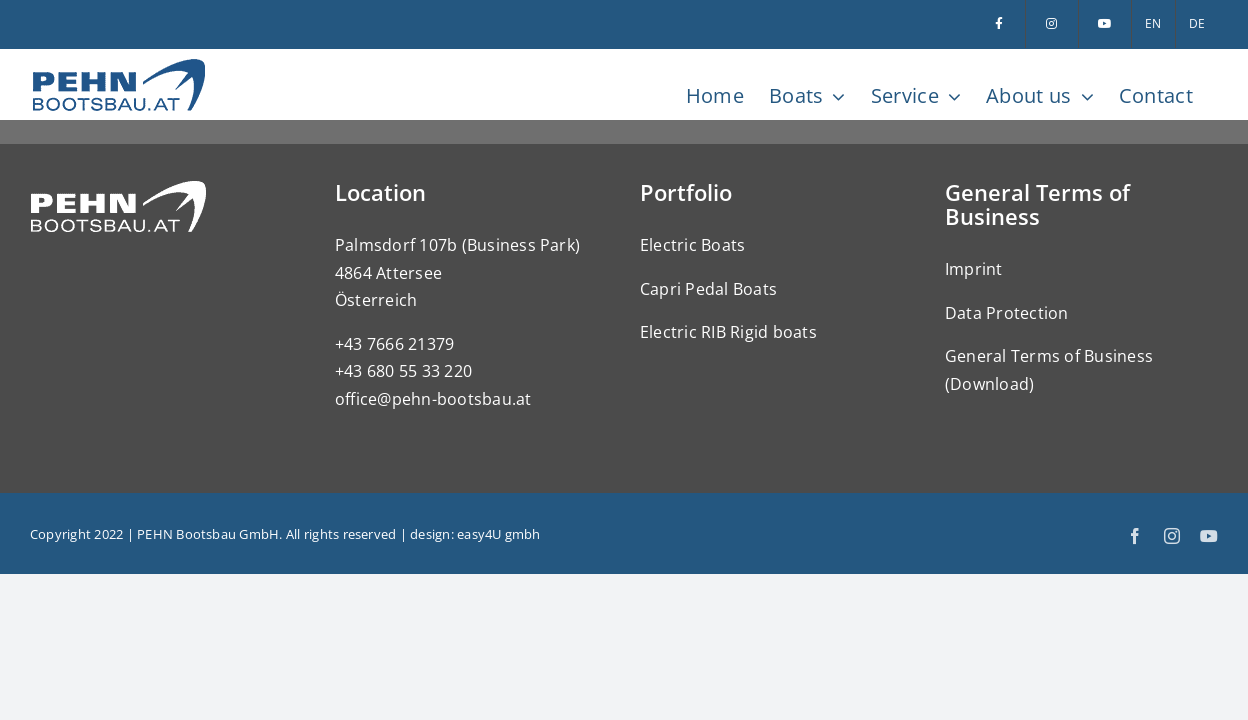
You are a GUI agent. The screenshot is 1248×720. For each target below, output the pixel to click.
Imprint (974, 269)
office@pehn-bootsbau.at (433, 399)
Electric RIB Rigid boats (728, 332)
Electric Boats (692, 245)
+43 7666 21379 (394, 344)
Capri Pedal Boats (708, 289)
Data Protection (1007, 313)
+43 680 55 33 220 (403, 371)
